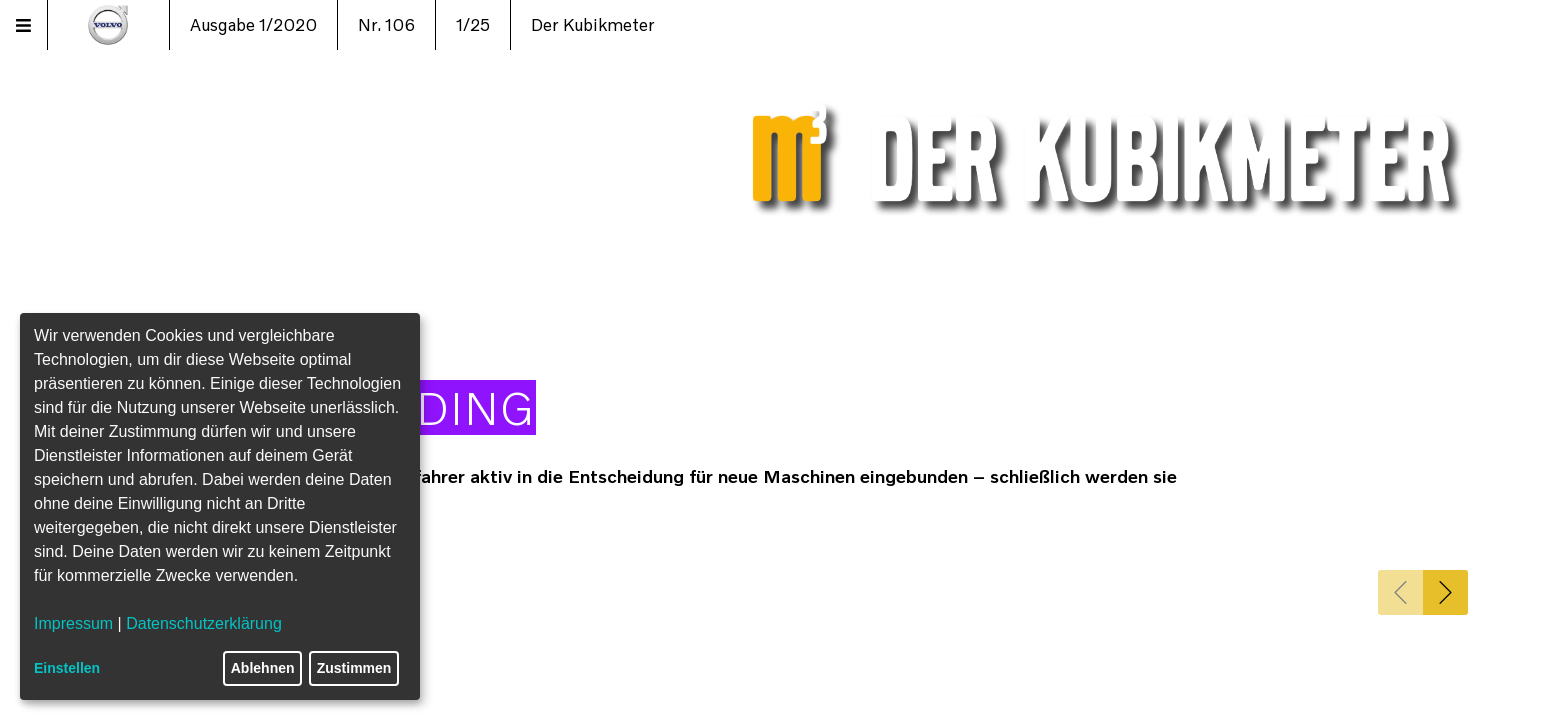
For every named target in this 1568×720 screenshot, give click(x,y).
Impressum (73, 623)
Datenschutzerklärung (204, 623)
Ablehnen (263, 668)
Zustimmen (354, 668)
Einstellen (67, 668)
